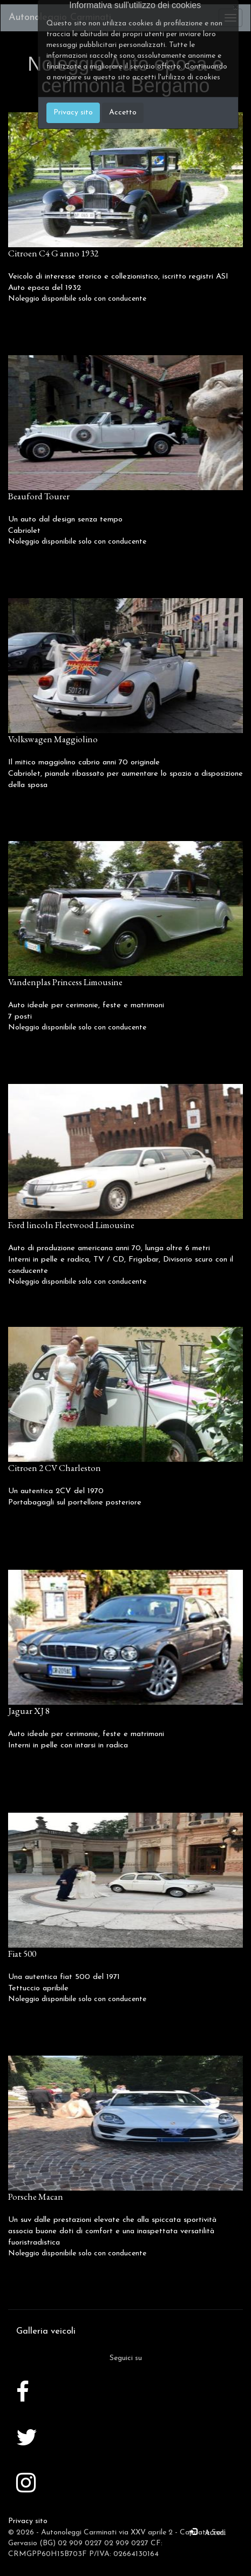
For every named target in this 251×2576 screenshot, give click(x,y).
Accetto (123, 113)
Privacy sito (28, 2521)
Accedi (211, 2531)
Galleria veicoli (46, 2331)
